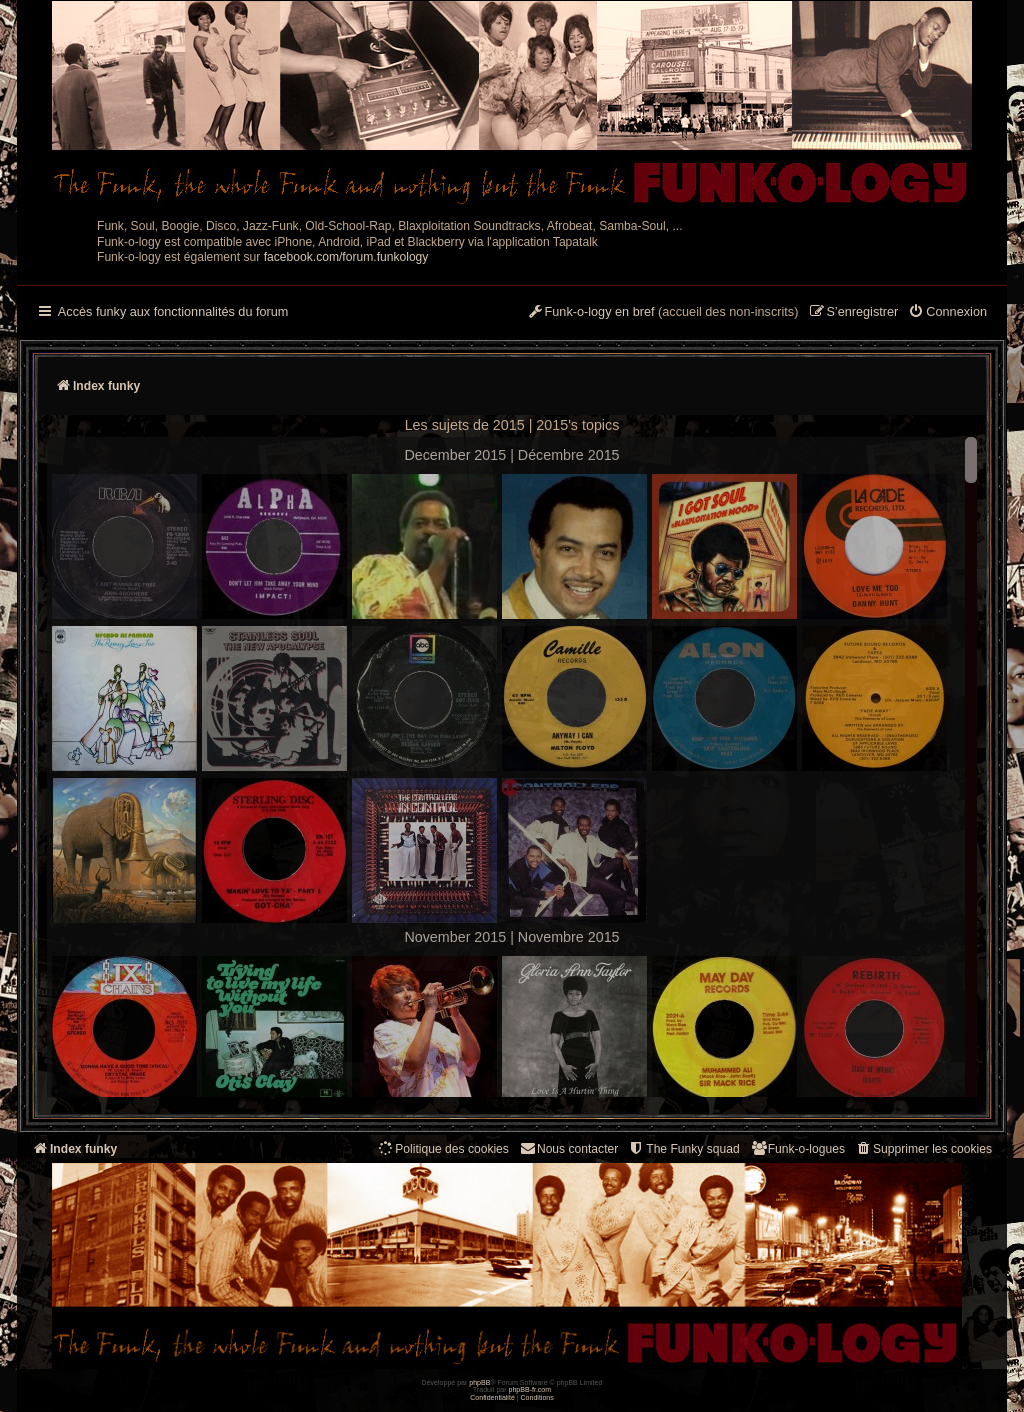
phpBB (479, 1382)
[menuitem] (947, 313)
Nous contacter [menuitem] (568, 1148)
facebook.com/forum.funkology (346, 257)
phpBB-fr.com (530, 1389)
